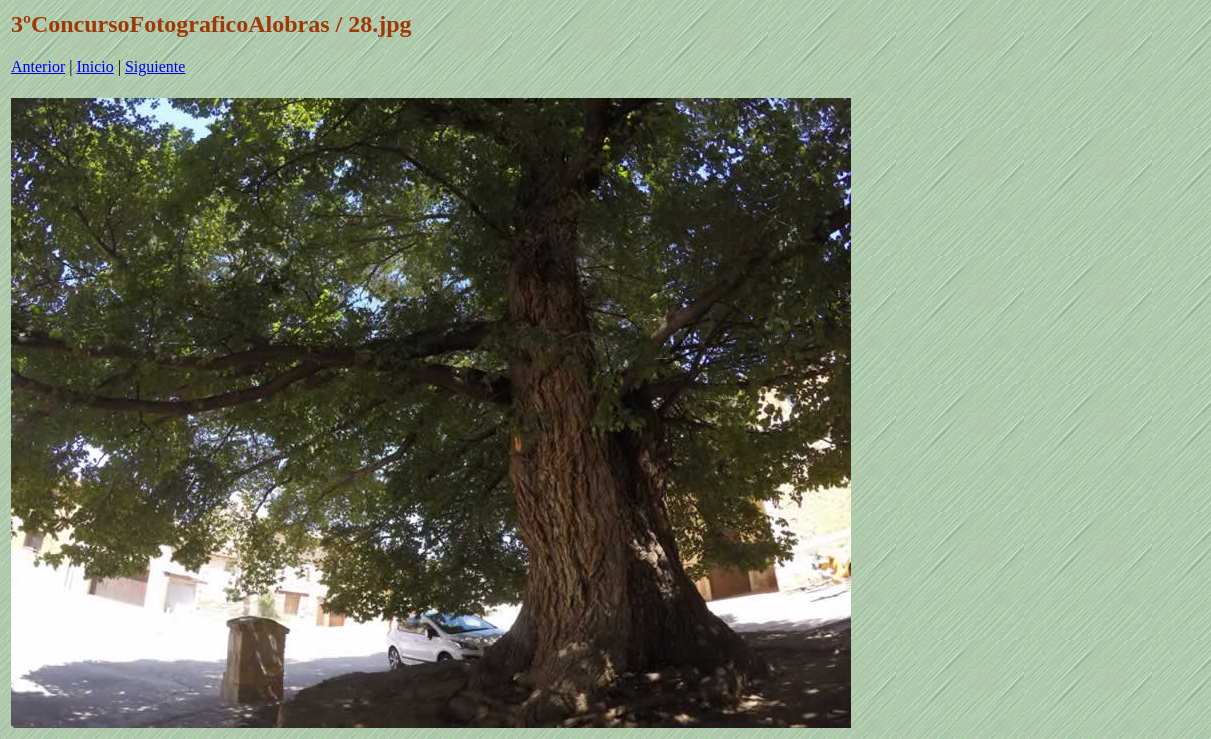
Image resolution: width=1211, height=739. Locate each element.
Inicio (94, 66)
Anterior (38, 66)
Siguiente (155, 66)
